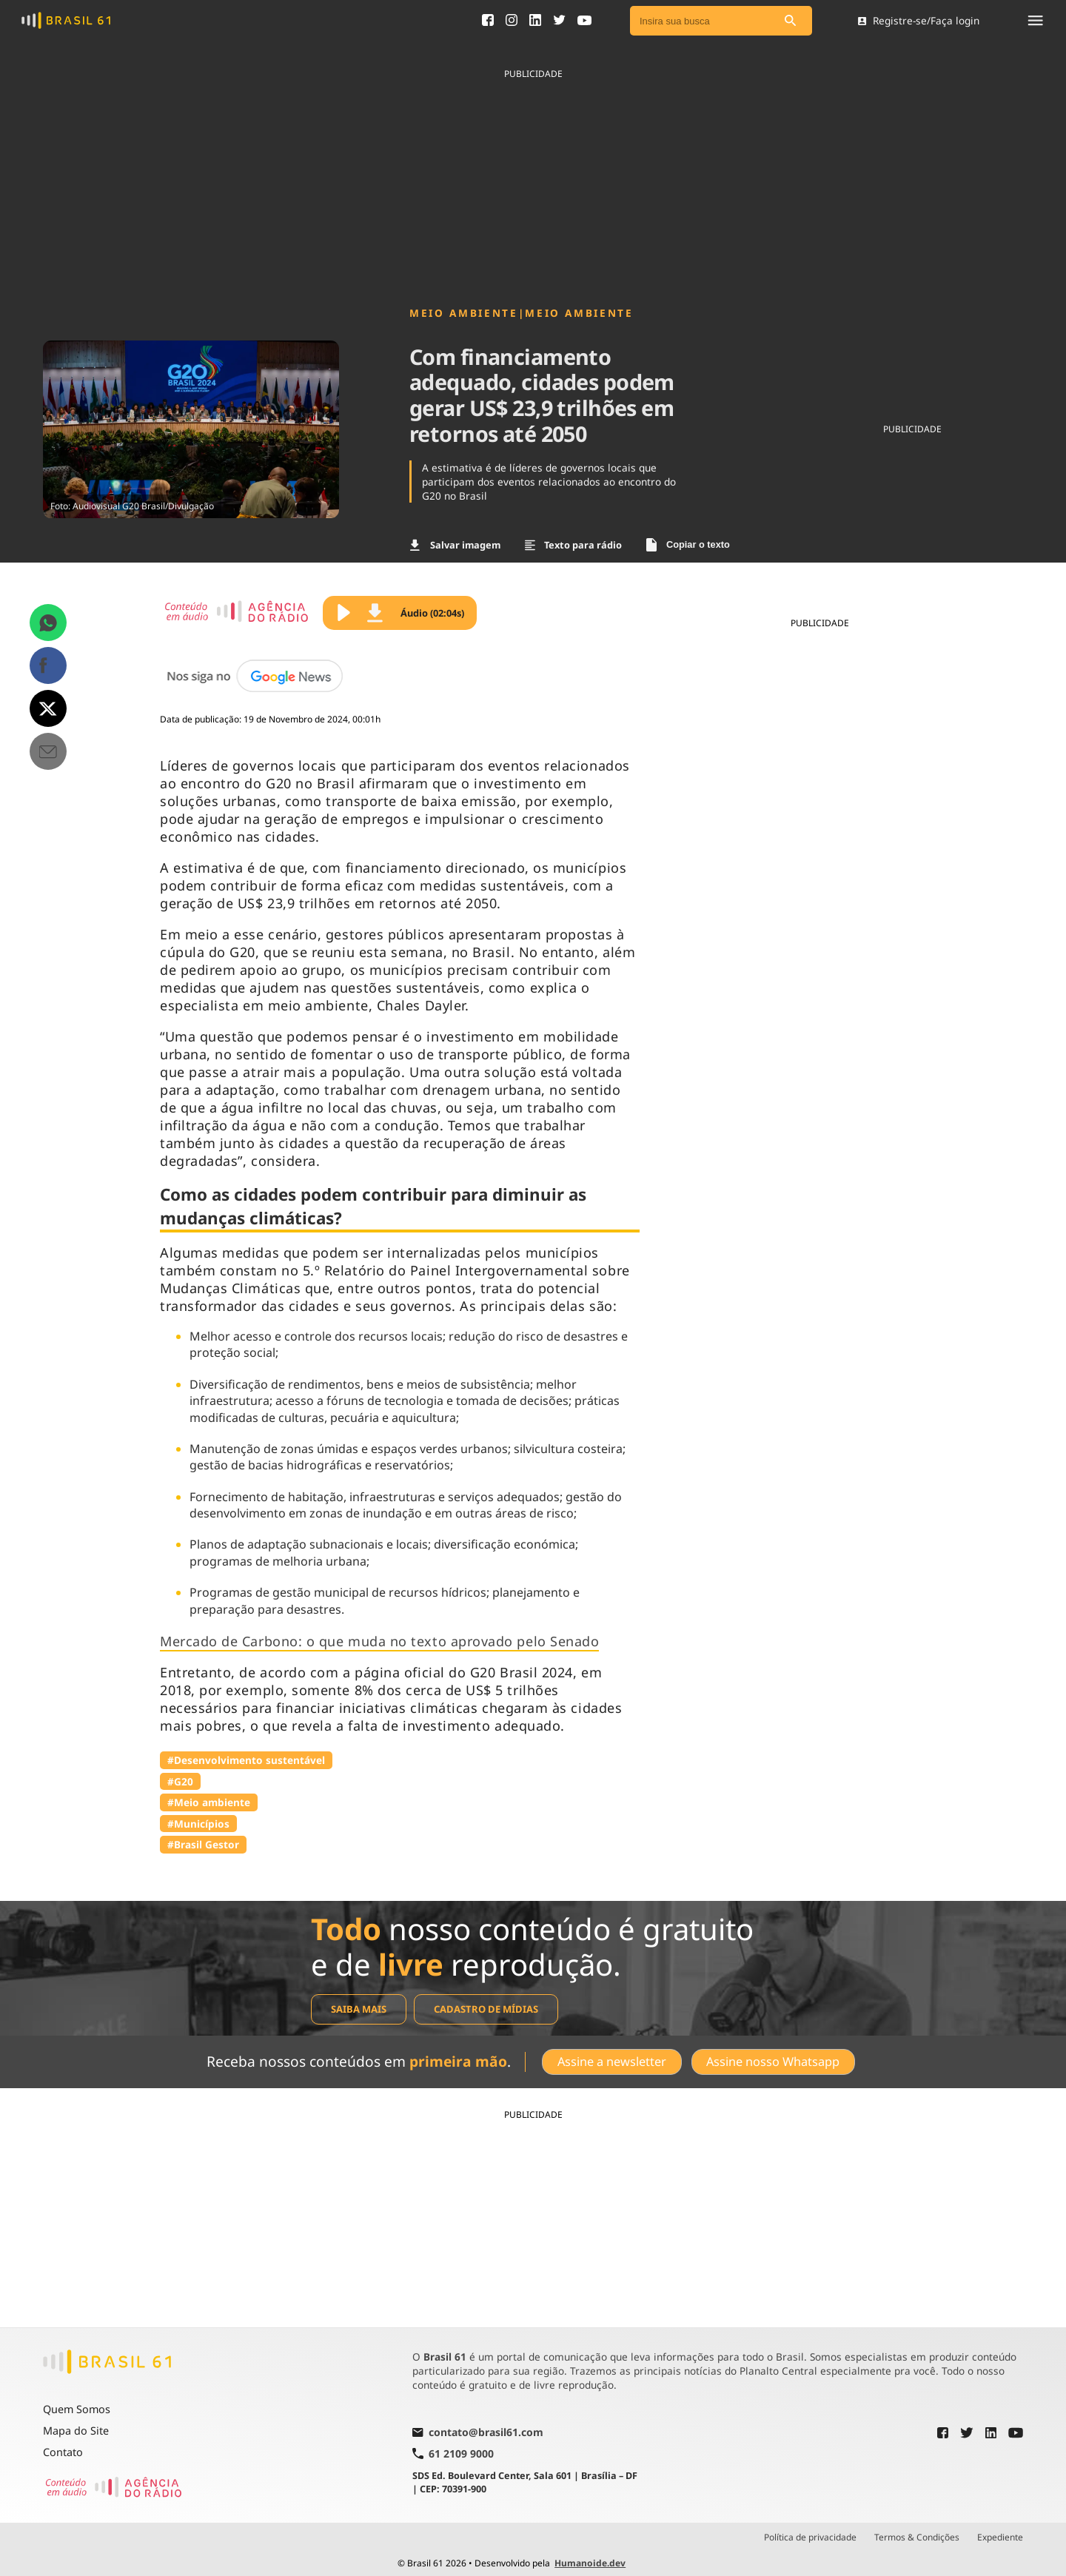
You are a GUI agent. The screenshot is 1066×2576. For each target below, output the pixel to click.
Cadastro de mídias (486, 2009)
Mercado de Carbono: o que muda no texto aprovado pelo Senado (379, 1641)
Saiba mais (358, 2009)
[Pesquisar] (789, 21)
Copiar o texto (688, 544)
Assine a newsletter (610, 2058)
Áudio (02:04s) (416, 613)
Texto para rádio (574, 544)
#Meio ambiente (208, 1802)
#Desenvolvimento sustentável (246, 1760)
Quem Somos (76, 2403)
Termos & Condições (916, 2531)
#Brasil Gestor (203, 1844)
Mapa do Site (76, 2425)
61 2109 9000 (453, 2447)
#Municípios (198, 1824)
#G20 (180, 1781)
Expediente (1000, 2531)
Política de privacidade (810, 2531)
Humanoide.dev (590, 2557)
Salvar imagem (455, 544)
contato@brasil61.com (477, 2427)
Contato (63, 2446)
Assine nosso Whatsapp (774, 2058)
